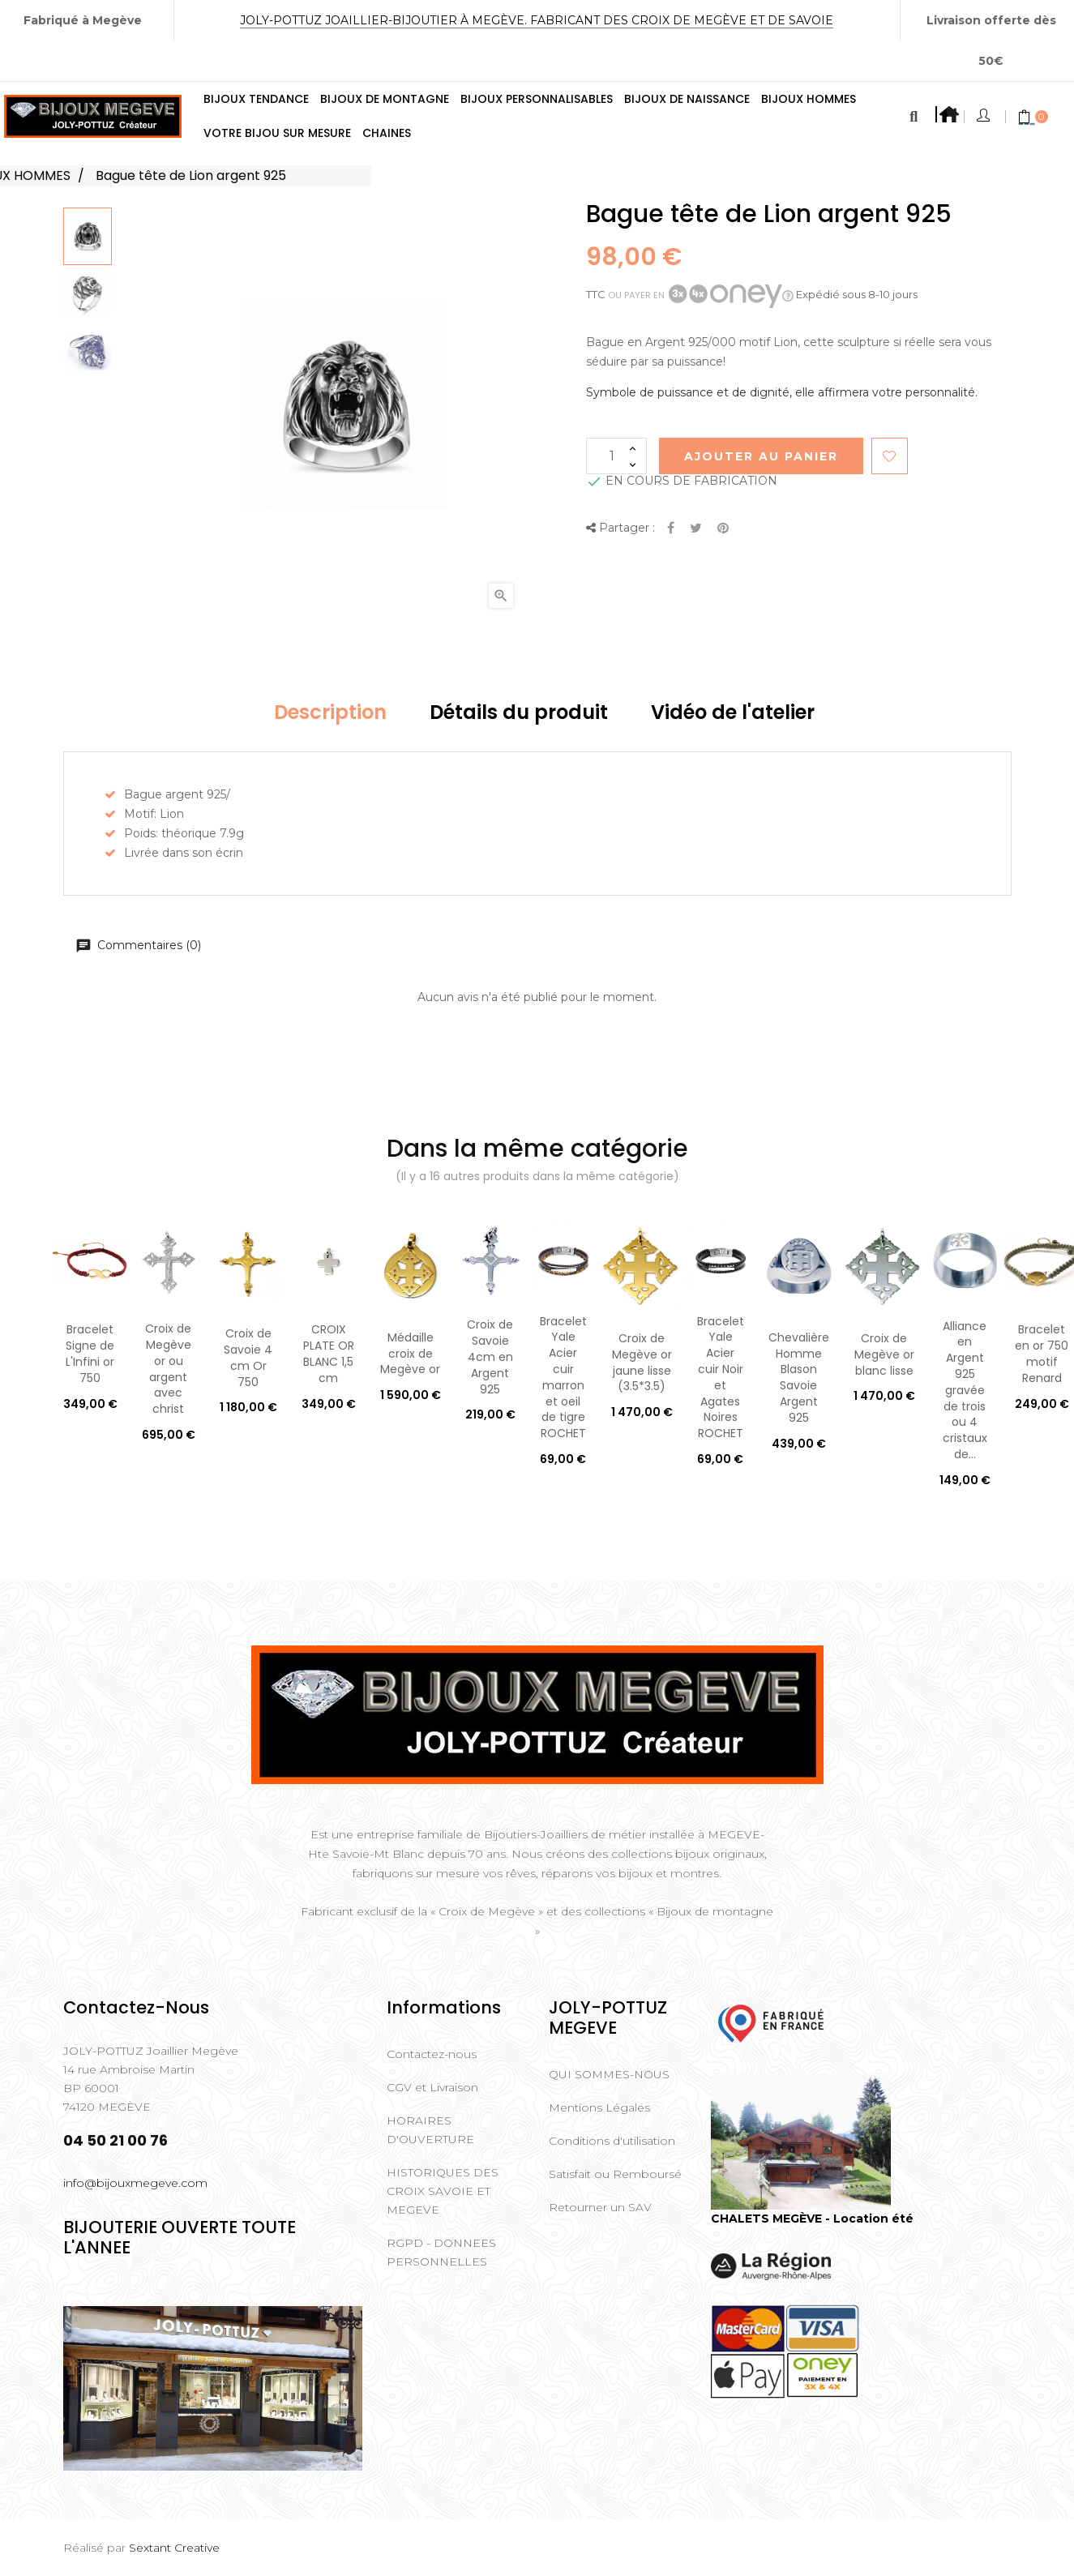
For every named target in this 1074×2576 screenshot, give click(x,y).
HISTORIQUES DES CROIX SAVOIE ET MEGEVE (442, 2191)
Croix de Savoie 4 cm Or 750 (248, 1357)
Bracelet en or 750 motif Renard (1041, 1353)
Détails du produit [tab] (519, 712)
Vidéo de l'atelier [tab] (733, 712)
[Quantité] (616, 456)
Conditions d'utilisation (612, 2140)
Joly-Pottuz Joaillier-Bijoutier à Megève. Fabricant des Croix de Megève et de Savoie (536, 20)
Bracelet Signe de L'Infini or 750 (90, 1353)
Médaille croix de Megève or (410, 1353)
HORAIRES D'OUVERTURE (430, 2129)
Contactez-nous (432, 2054)
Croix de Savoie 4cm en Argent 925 (490, 1356)
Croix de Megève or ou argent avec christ (168, 1368)
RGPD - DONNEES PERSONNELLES (441, 2252)
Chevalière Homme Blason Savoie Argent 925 (798, 1377)
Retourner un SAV (600, 2207)
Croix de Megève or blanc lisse (884, 1354)
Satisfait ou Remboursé (615, 2174)
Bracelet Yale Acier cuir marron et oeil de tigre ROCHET (563, 1377)
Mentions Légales (599, 2107)
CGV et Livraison (432, 2087)
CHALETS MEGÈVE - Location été (812, 2218)
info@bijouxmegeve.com (135, 2183)
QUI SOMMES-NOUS (609, 2074)
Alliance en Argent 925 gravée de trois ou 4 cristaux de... (965, 1390)
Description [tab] (330, 712)
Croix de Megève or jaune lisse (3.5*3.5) (642, 1362)
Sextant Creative (174, 2547)
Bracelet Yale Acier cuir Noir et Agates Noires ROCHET (720, 1377)
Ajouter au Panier (761, 456)
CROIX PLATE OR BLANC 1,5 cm (328, 1353)
